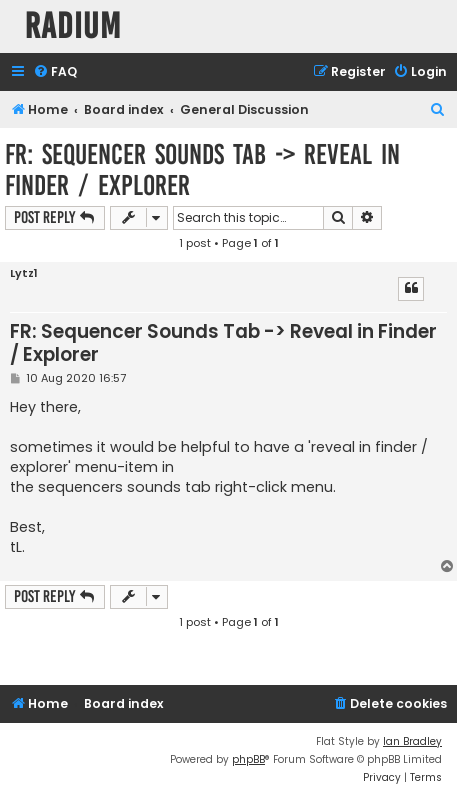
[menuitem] (55, 72)
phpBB (248, 759)
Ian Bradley (412, 741)
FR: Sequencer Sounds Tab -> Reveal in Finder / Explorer (202, 170)
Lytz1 (24, 273)
